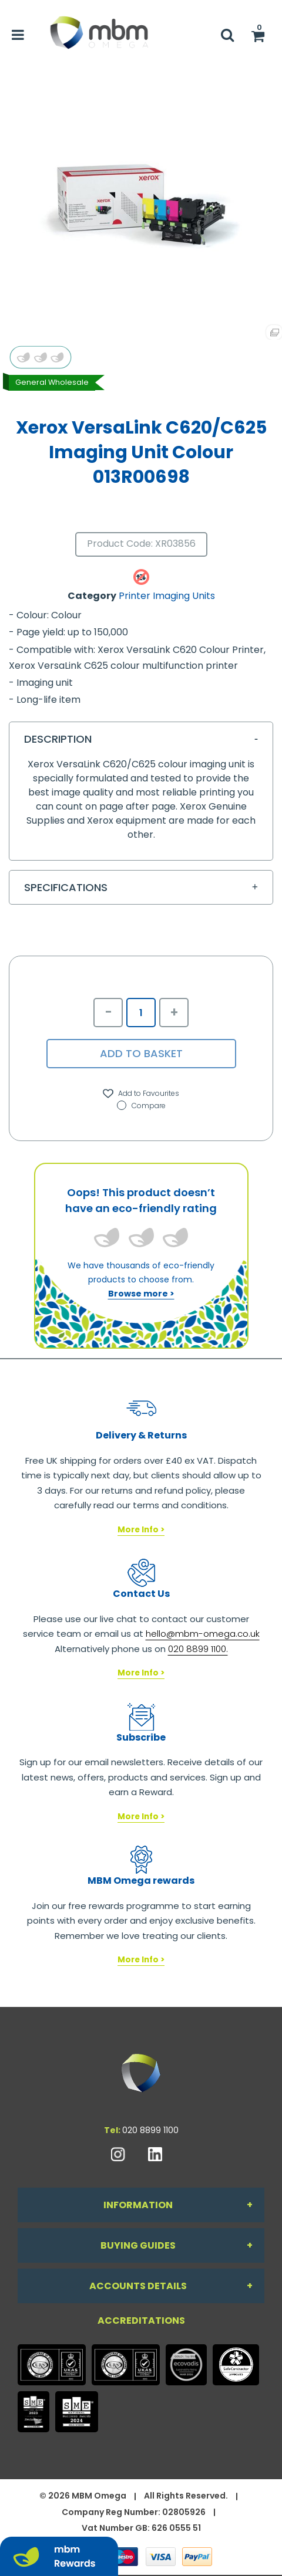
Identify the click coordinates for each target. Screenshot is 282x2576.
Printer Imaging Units (167, 595)
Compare (141, 1106)
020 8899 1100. (198, 1649)
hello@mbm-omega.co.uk (203, 1633)
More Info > (141, 1529)
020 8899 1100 (150, 2130)
